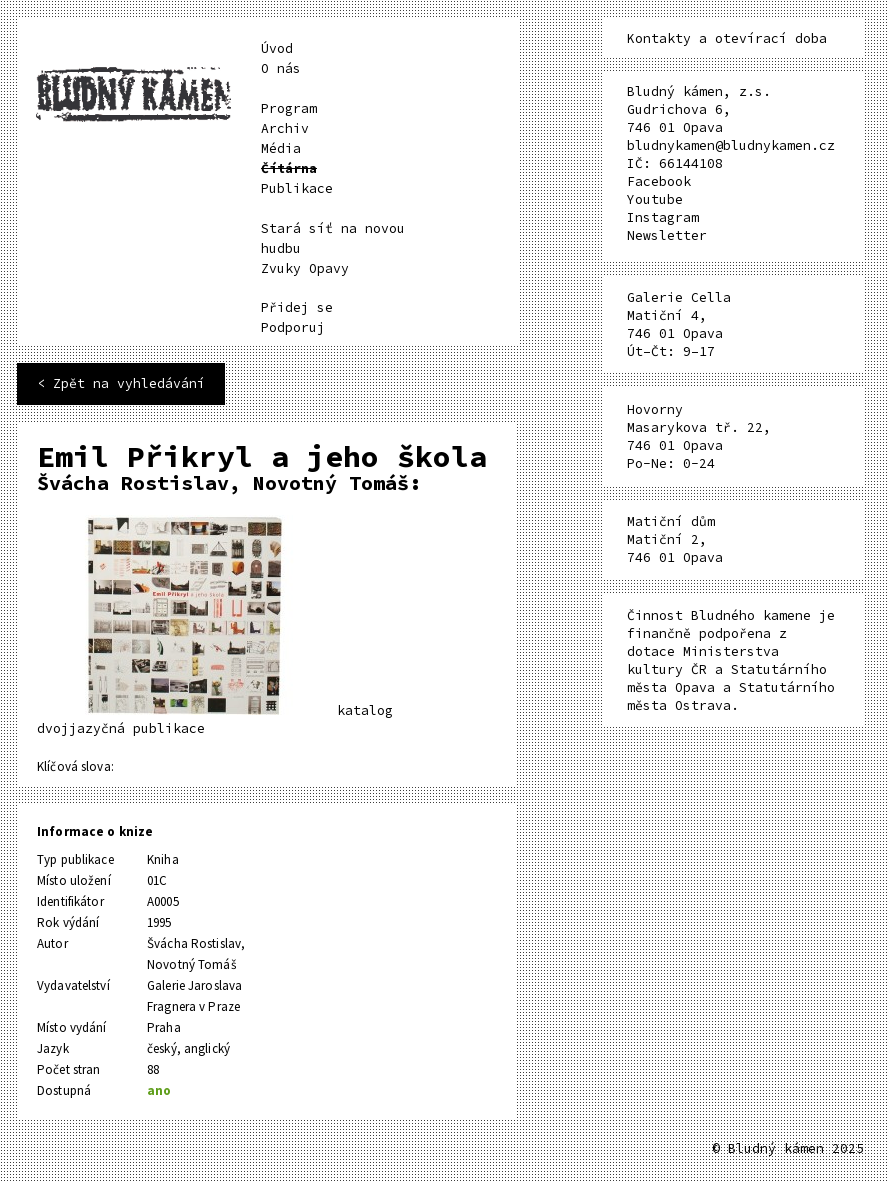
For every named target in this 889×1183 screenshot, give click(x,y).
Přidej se (297, 307)
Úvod (277, 48)
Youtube (655, 199)
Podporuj (293, 327)
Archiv (285, 128)
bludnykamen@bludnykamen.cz (731, 145)
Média (281, 148)
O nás (281, 68)
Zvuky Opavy (305, 268)
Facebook (659, 181)
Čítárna (289, 168)
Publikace (297, 188)
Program (289, 108)
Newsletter (667, 235)
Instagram (663, 217)
